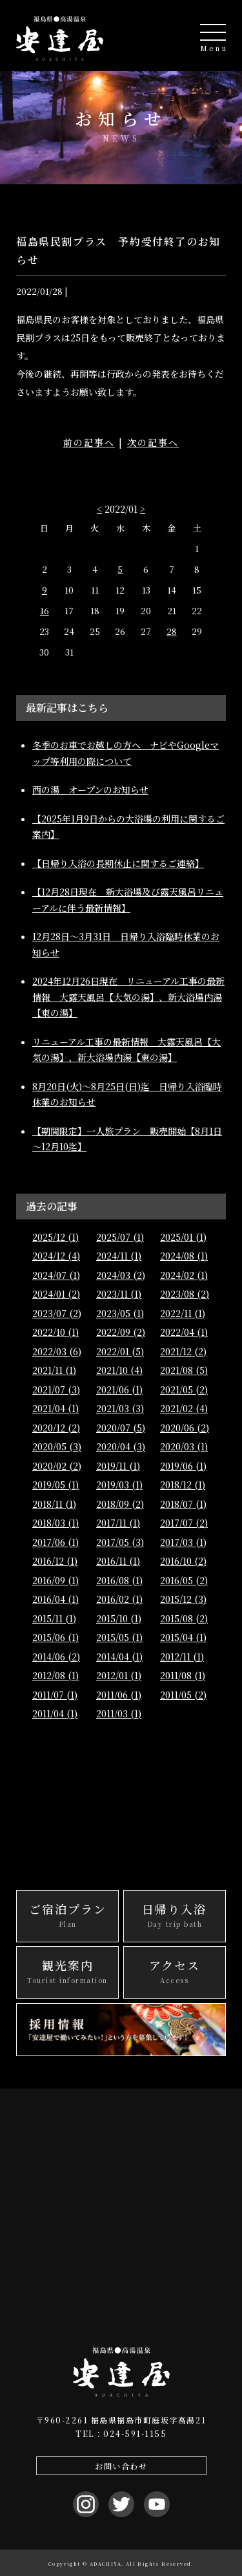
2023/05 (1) (120, 1313)
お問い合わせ (121, 2465)
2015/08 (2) (184, 1618)
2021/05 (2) (184, 1389)
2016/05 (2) (184, 1580)
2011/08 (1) (182, 1675)
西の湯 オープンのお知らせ (90, 789)
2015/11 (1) (54, 1618)
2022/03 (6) (56, 1351)
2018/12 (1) (182, 1484)
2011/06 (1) (118, 1694)
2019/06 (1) (183, 1465)
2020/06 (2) (184, 1427)
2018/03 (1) (55, 1522)
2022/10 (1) (55, 1332)
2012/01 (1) (118, 1675)
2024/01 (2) (56, 1293)
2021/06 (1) (119, 1389)
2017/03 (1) (183, 1542)
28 (171, 631)
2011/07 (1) (54, 1694)
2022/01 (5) (120, 1351)
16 (44, 611)
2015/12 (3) (183, 1599)
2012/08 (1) (55, 1675)
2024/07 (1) (56, 1275)
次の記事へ (153, 442)
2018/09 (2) (120, 1503)
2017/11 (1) (118, 1522)
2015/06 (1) (55, 1637)
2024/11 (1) (118, 1255)
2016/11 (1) (118, 1560)
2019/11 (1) (118, 1465)
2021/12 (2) (183, 1351)
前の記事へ (89, 442)
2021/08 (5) (184, 1370)
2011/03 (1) (118, 1713)
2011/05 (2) (183, 1694)
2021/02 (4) (184, 1408)
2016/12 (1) (54, 1560)
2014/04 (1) (119, 1656)
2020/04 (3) (120, 1446)
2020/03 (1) (184, 1446)
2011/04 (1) (54, 1713)
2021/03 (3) (120, 1408)
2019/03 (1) (119, 1484)
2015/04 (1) (183, 1637)
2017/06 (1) (55, 1542)
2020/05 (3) (56, 1446)
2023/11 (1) (118, 1293)
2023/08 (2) (184, 1293)
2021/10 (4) (119, 1370)
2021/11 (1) (54, 1370)
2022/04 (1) (184, 1332)
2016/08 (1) (119, 1580)
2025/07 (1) (120, 1236)
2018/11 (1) (54, 1503)
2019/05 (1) (55, 1484)
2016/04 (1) (55, 1599)
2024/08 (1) (184, 1255)
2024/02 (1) (184, 1275)
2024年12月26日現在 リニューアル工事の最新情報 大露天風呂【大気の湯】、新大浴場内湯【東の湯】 (128, 996)
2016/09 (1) (55, 1580)
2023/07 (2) (56, 1313)
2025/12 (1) (55, 1236)
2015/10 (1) (118, 1618)
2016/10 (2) (183, 1560)
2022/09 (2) (120, 1332)
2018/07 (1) (183, 1503)
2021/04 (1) (55, 1408)
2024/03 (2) (120, 1275)
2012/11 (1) (182, 1656)
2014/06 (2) (56, 1656)
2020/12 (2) (56, 1427)
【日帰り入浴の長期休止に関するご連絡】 (118, 863)
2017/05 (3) (120, 1542)
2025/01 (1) (183, 1236)
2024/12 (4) (56, 1255)
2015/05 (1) (119, 1637)
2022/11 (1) (182, 1313)
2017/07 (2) (184, 1522)
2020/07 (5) (120, 1427)
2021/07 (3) (56, 1389)
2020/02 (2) (56, 1465)
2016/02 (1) (119, 1599)
